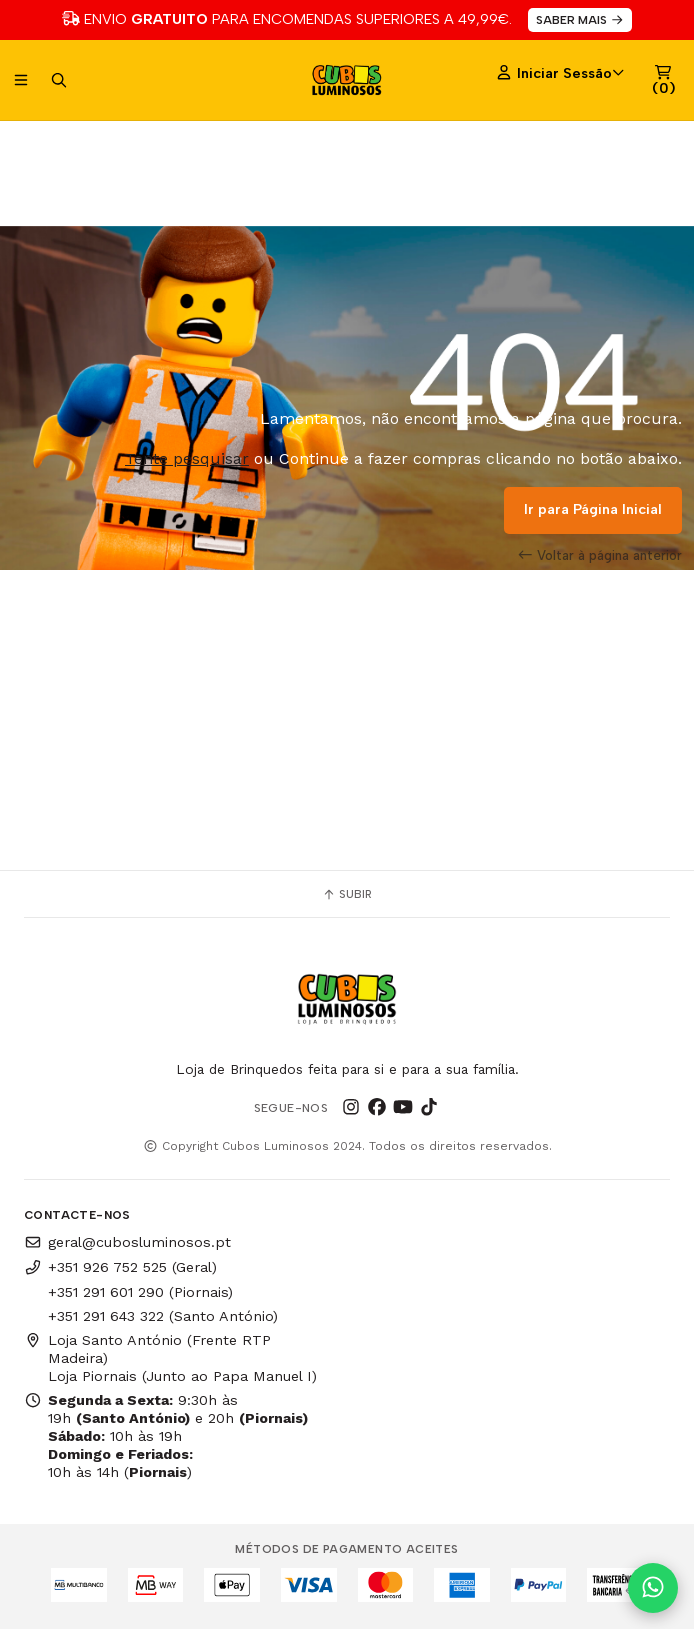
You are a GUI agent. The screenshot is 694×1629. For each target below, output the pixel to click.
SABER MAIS (580, 20)
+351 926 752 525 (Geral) (120, 1267)
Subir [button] (347, 894)
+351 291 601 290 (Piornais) (140, 1292)
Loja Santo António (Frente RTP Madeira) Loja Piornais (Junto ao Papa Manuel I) (170, 1358)
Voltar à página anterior (600, 555)
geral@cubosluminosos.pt (127, 1242)
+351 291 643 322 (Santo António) (163, 1316)
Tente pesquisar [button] (187, 458)
